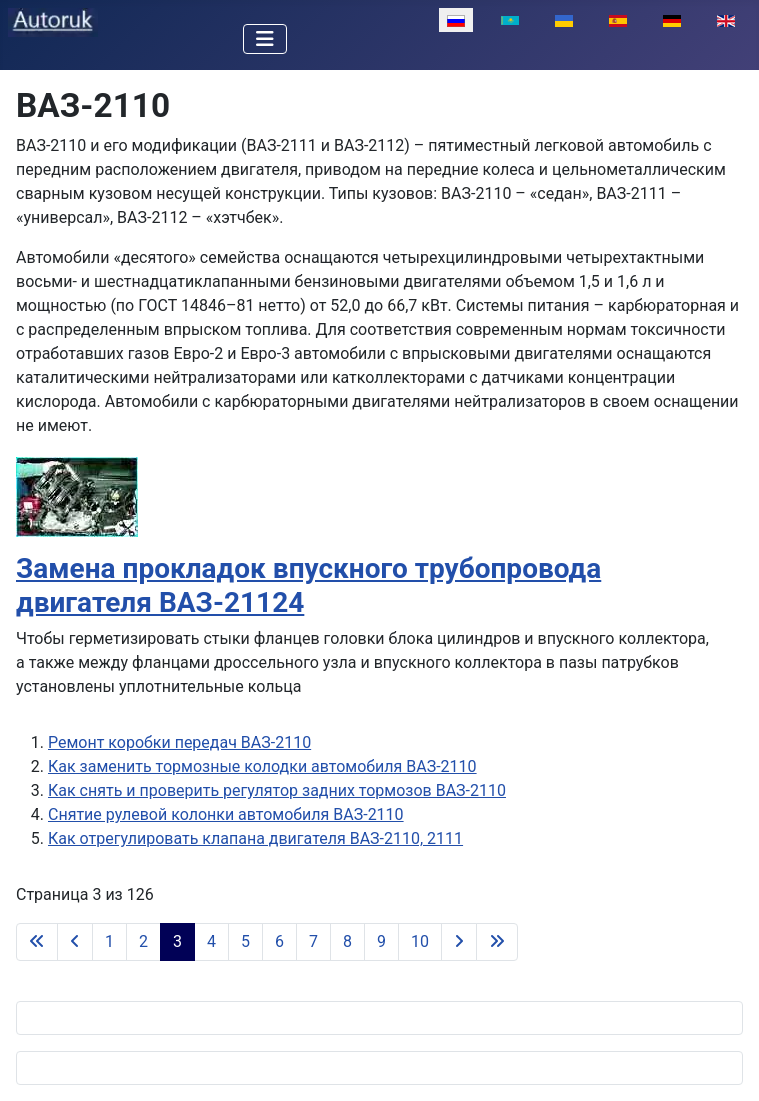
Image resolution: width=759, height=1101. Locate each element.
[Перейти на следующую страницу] (459, 942)
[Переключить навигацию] (265, 39)
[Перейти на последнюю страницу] (497, 942)
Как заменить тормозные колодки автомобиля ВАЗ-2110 (262, 766)
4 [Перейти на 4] (211, 941)
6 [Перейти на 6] (279, 941)
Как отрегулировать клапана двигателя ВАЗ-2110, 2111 (255, 838)
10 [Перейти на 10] (420, 941)
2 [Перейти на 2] (143, 941)
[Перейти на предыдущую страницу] (75, 942)
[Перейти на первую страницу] (37, 942)
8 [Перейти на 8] (347, 941)
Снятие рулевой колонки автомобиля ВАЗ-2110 (226, 814)
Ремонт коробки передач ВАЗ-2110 (179, 742)
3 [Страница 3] (177, 941)
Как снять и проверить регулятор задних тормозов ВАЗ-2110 (277, 790)
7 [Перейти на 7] (313, 941)
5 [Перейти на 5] (245, 941)
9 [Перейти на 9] (381, 941)
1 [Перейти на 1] (109, 941)
